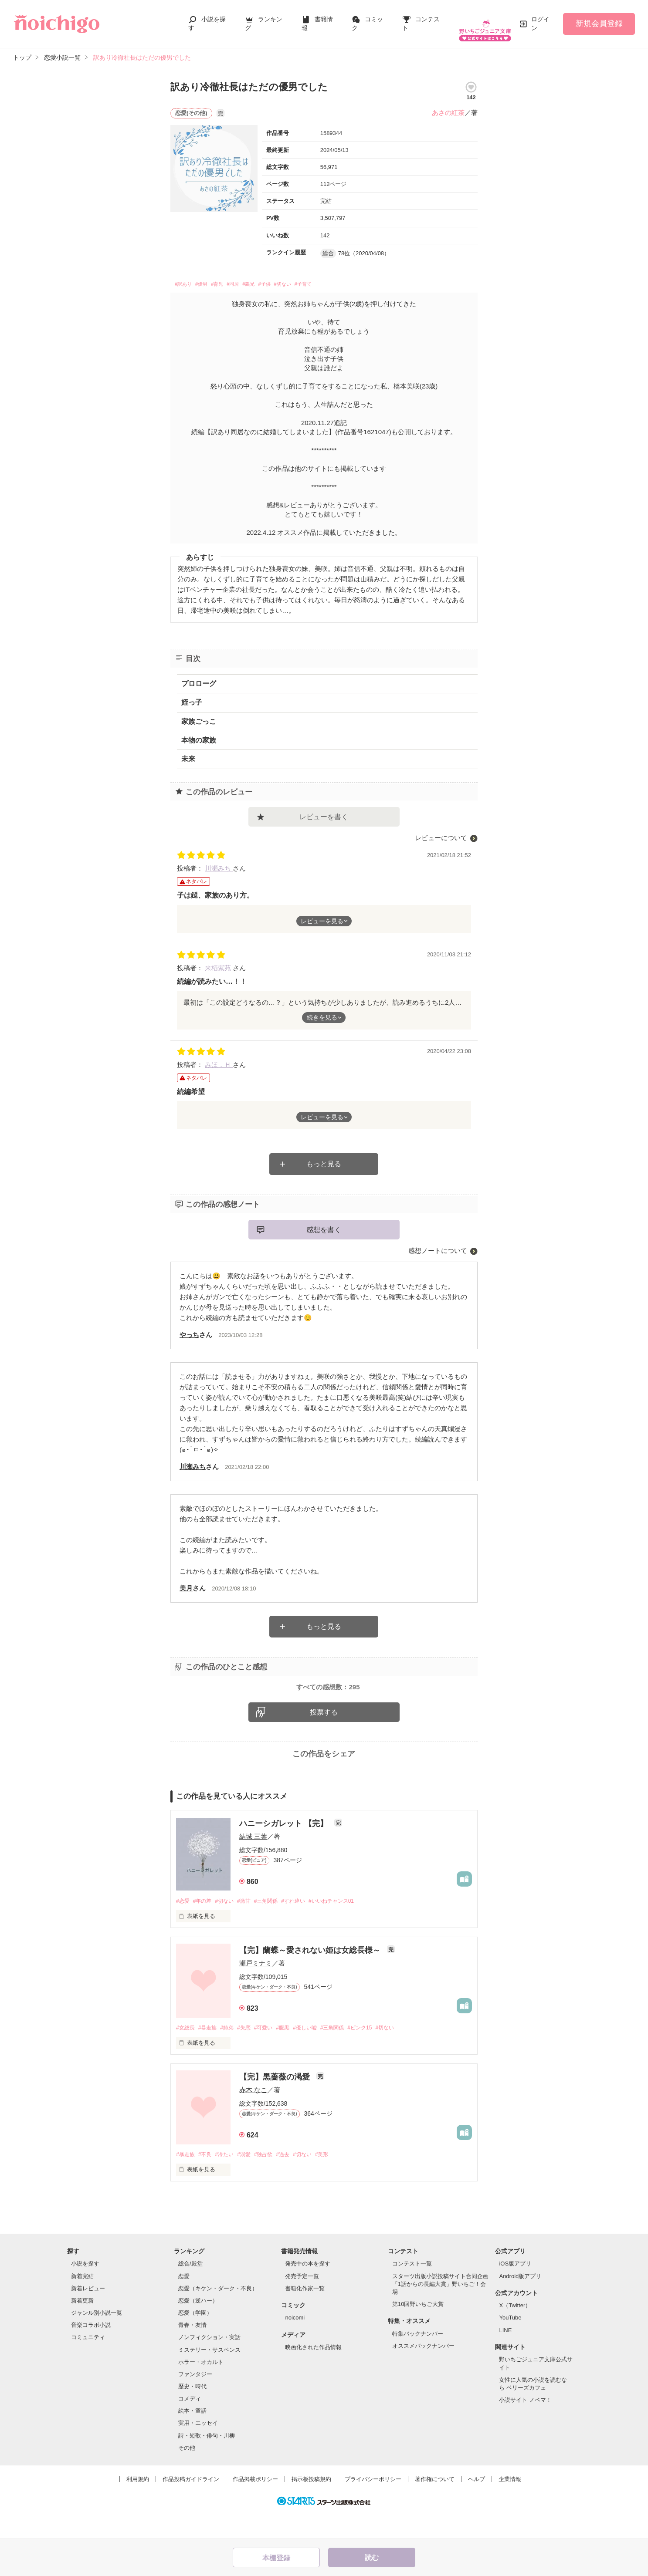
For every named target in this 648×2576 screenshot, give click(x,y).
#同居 (252, 276)
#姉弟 (232, 2055)
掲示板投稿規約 (311, 2508)
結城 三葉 (253, 1863)
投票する (324, 1738)
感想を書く (323, 1223)
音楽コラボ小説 (91, 2353)
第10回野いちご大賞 (418, 2333)
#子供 (295, 276)
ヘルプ (476, 2508)
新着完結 (82, 2304)
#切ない (319, 276)
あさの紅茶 (448, 104)
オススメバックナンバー (423, 2374)
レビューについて (441, 831)
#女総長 (186, 2055)
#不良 (207, 2182)
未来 (188, 752)
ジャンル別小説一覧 (96, 2341)
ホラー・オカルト (201, 2390)
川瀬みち (219, 862)
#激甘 (251, 1928)
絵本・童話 (192, 2439)
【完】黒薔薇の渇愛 (275, 2104)
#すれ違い (306, 1928)
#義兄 (273, 276)
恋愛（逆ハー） (198, 2329)
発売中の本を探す (307, 2292)
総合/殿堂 (190, 2292)
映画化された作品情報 (313, 2376)
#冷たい (229, 2182)
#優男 (210, 276)
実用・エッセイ (198, 2451)
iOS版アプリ (515, 2292)
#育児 (232, 276)
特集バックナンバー (417, 2362)
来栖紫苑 (219, 962)
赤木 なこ (253, 2118)
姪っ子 (191, 696)
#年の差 (205, 1928)
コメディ (189, 2427)
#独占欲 (273, 2182)
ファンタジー (195, 2403)
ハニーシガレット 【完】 (284, 1850)
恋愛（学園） (195, 2341)
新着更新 (82, 2329)
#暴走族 (210, 2055)
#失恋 (251, 2055)
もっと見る (323, 1157)
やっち (189, 1328)
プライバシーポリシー (373, 2508)
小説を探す (85, 2292)
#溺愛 (251, 2182)
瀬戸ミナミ (255, 1990)
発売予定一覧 (302, 2304)
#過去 (294, 2182)
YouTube (510, 2346)
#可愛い (273, 2055)
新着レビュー (88, 2316)
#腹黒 (294, 2055)
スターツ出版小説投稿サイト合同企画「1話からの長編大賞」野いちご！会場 (440, 2312)
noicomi (295, 2346)
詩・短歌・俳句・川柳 (206, 2464)
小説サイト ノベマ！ (525, 2428)
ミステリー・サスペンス (209, 2378)
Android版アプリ (520, 2304)
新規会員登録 (599, 19)
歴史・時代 (192, 2415)
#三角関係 (275, 1928)
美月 (186, 1582)
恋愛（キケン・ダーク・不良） (218, 2316)
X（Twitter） (515, 2334)
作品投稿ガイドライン (191, 2508)
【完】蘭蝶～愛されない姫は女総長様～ (311, 1977)
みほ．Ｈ (219, 1058)
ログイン (540, 19)
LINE (505, 2358)
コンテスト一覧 (412, 2292)
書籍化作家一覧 (305, 2316)
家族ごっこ (198, 715)
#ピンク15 (379, 2055)
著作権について (435, 2508)
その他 (186, 2476)
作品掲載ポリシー (255, 2508)
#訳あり (186, 276)
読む (372, 2557)
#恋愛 (183, 1928)
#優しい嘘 (319, 2055)
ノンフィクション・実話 (209, 2366)
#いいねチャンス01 (347, 1928)
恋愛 (184, 2304)
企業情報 (510, 2508)
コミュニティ (88, 2366)
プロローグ (198, 677)
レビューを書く (323, 810)
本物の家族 (198, 734)
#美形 (338, 2182)
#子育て (346, 276)
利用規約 (137, 2508)
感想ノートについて (437, 1244)
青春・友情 (192, 2353)
